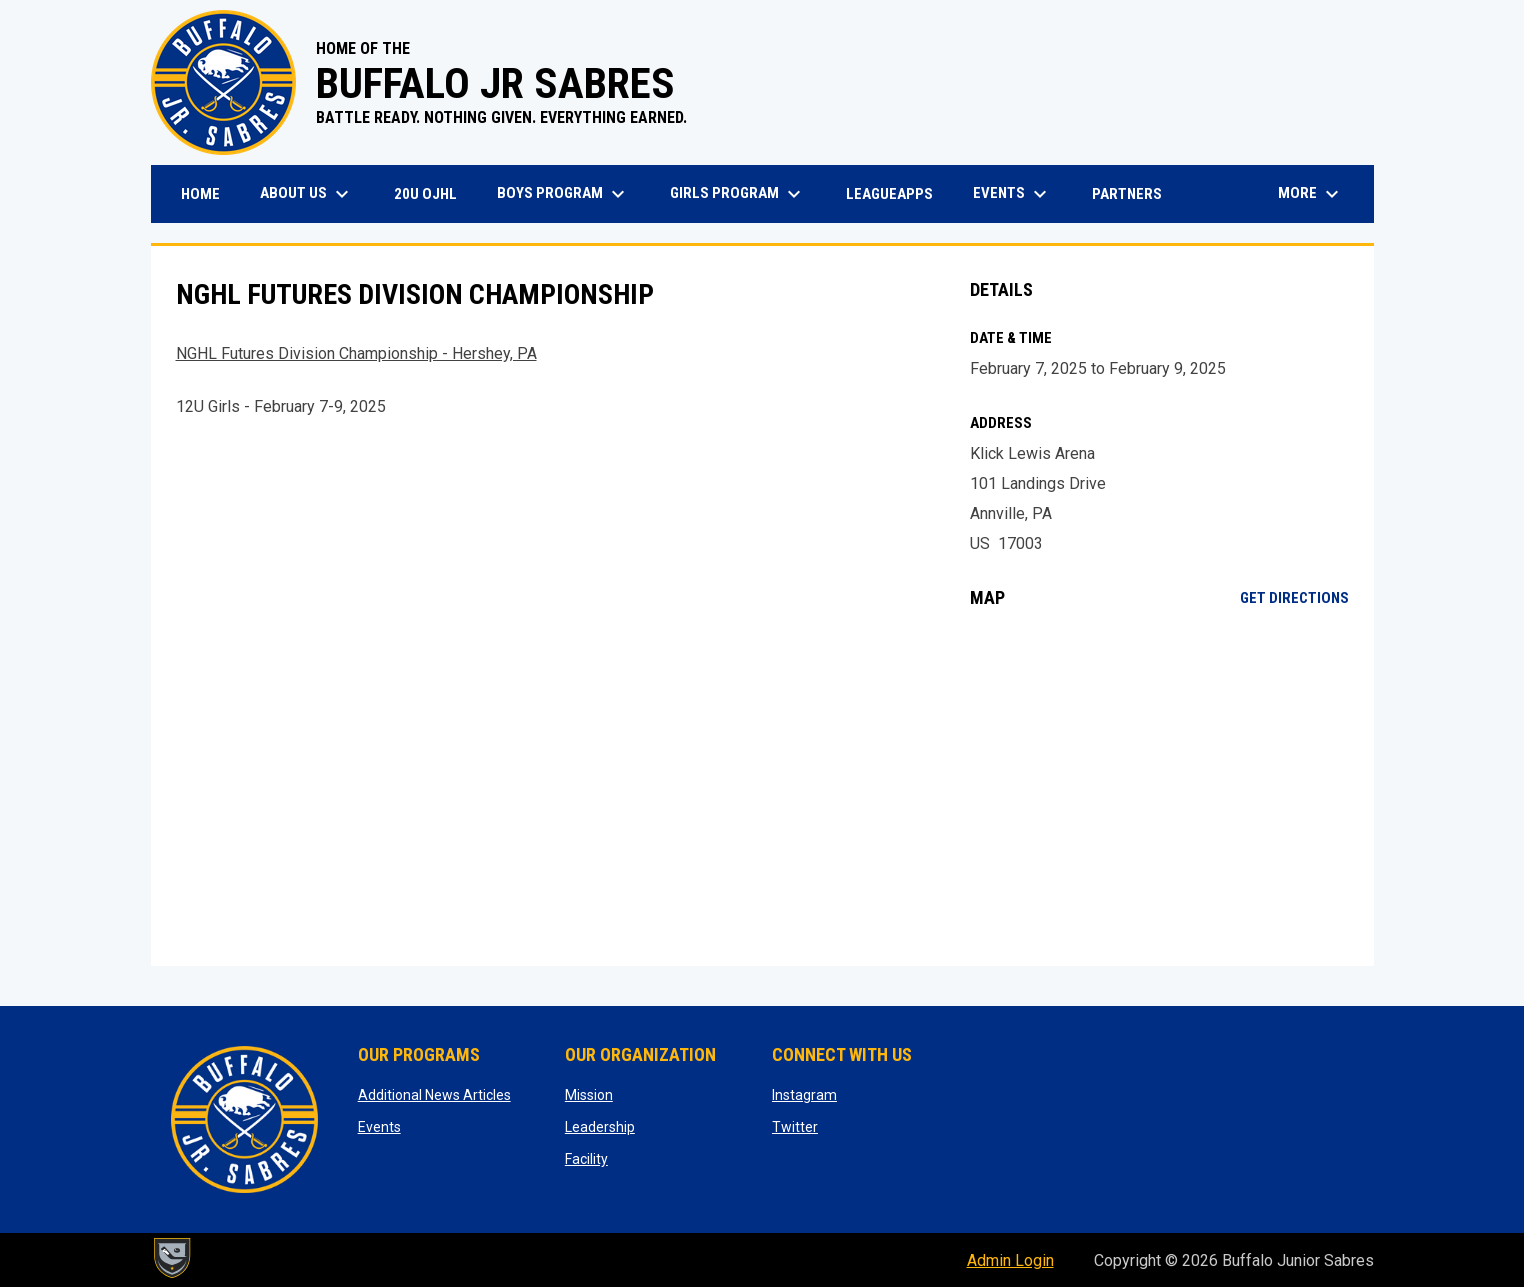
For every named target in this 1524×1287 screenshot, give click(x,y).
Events (379, 1127)
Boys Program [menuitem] (563, 194)
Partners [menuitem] (1127, 194)
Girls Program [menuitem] (738, 194)
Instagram (804, 1095)
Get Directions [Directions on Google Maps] (1294, 598)
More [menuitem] (1311, 194)
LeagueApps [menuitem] (897, 193)
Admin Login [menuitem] (1010, 1260)
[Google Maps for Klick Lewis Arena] (1159, 787)
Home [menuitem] (200, 194)
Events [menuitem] (1012, 194)
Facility (586, 1159)
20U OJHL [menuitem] (433, 193)
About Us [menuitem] (307, 194)
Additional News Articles (434, 1095)
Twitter (795, 1127)
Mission (589, 1095)
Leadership (600, 1127)
